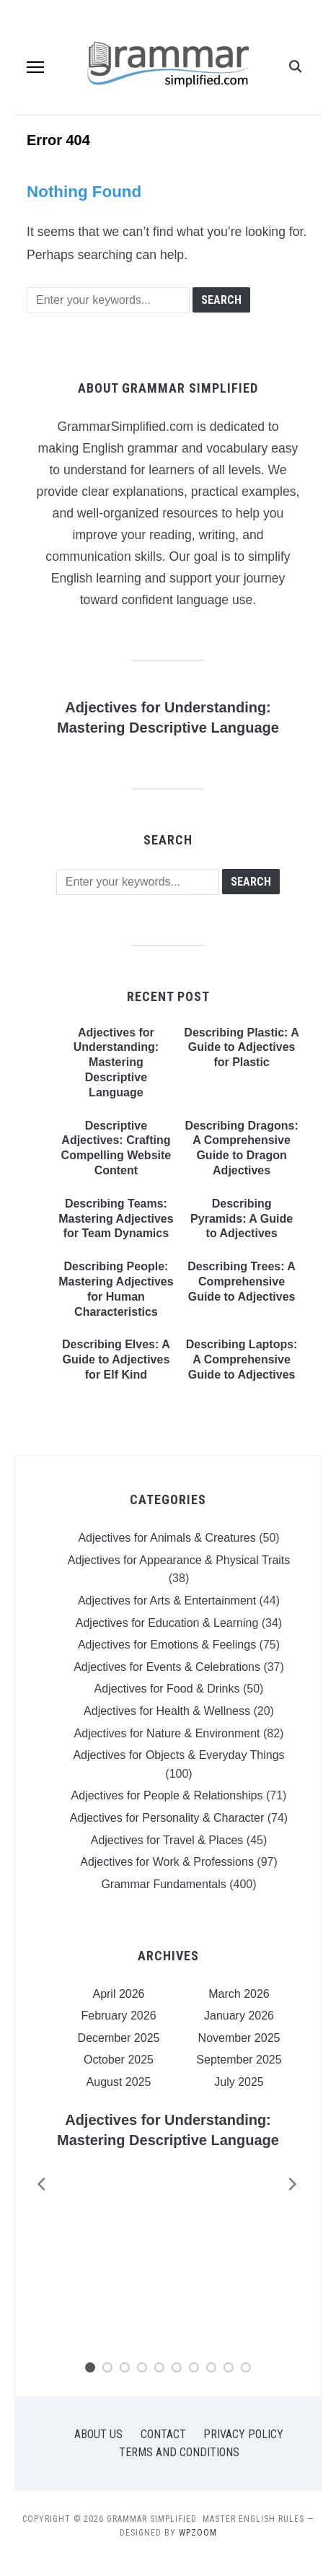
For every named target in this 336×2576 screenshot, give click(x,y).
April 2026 (118, 1994)
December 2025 (119, 2038)
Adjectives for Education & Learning (167, 1623)
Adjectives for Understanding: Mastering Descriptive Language (116, 1062)
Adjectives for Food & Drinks (167, 1688)
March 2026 (239, 1994)
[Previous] (36, 2184)
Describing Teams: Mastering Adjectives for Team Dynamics (115, 1218)
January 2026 (239, 2015)
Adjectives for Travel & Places (167, 1840)
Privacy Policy (243, 2434)
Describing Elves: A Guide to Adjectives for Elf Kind (116, 1359)
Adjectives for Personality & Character (167, 1818)
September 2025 (238, 2059)
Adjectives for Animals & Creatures (166, 1538)
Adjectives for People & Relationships (167, 1795)
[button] (35, 67)
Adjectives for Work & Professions (167, 1862)
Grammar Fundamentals (163, 1884)
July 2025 (239, 2082)
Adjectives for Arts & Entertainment (167, 1600)
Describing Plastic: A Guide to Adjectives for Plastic (241, 1047)
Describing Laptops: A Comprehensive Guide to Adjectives (242, 1359)
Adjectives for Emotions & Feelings (167, 1644)
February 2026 (118, 2015)
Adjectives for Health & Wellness (167, 1711)
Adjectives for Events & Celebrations (167, 1667)
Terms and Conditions (179, 2452)
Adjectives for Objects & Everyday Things (178, 1755)
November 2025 (239, 2038)
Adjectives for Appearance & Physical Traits (179, 1560)
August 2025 (119, 2082)
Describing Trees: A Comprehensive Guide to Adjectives (241, 1281)
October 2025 (119, 2059)
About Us (98, 2434)
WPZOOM (198, 2533)
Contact (163, 2434)
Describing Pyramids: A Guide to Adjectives (241, 1218)
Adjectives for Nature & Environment (167, 1733)
